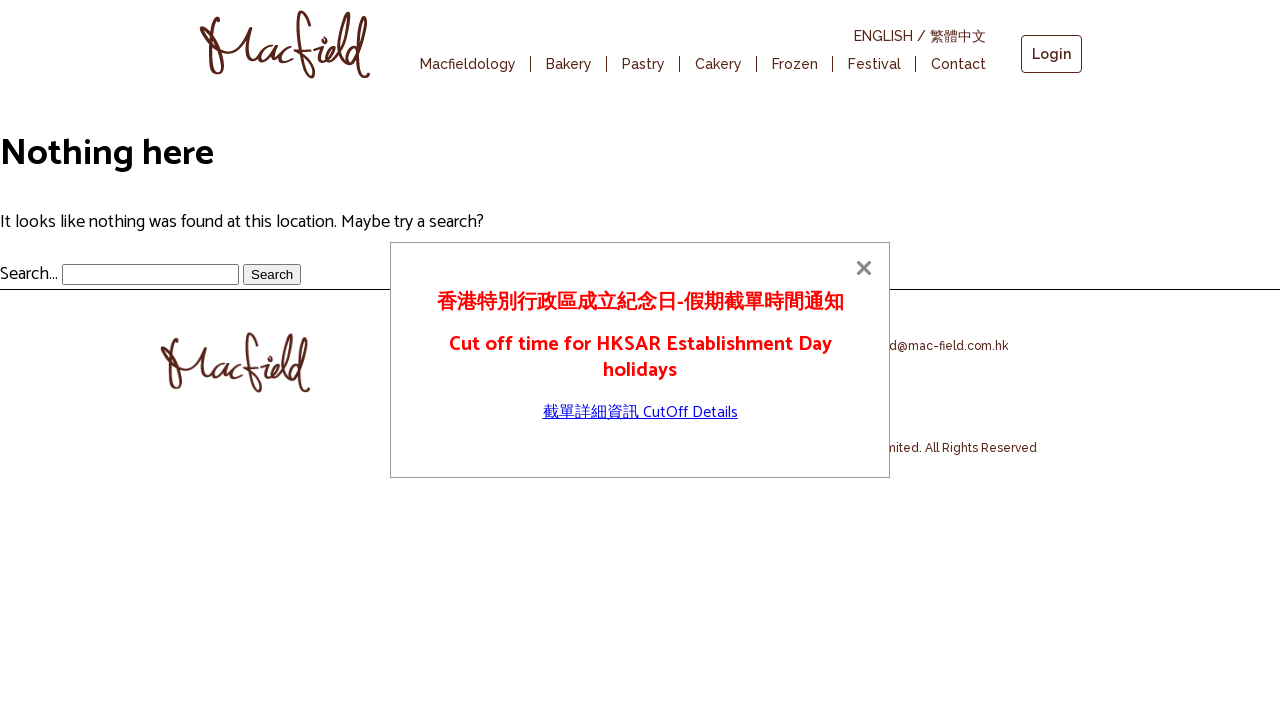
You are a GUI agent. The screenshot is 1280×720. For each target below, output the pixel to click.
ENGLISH (883, 36)
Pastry (643, 64)
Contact (958, 64)
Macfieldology (468, 64)
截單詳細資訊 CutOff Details (640, 412)
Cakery (718, 64)
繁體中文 (958, 36)
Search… (29, 274)
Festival (874, 64)
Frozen (795, 64)
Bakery (569, 64)
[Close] (864, 268)
